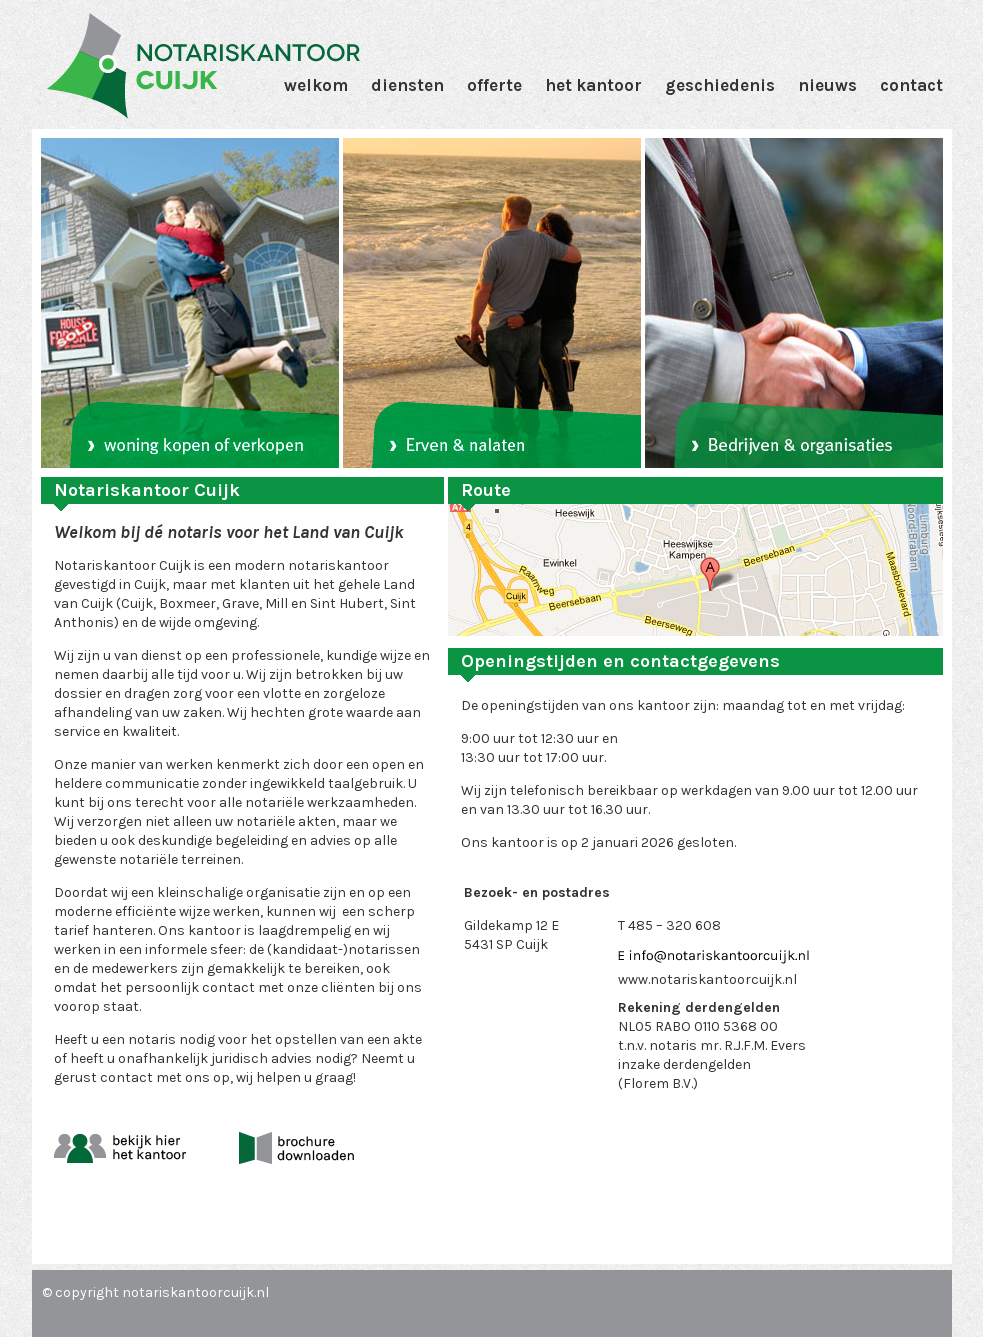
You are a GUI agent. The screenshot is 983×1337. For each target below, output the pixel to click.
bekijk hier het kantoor (120, 1148)
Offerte (494, 85)
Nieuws (827, 85)
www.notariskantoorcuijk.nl (707, 979)
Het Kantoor (593, 85)
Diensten (407, 85)
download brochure (296, 1148)
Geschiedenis (720, 85)
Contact (911, 85)
